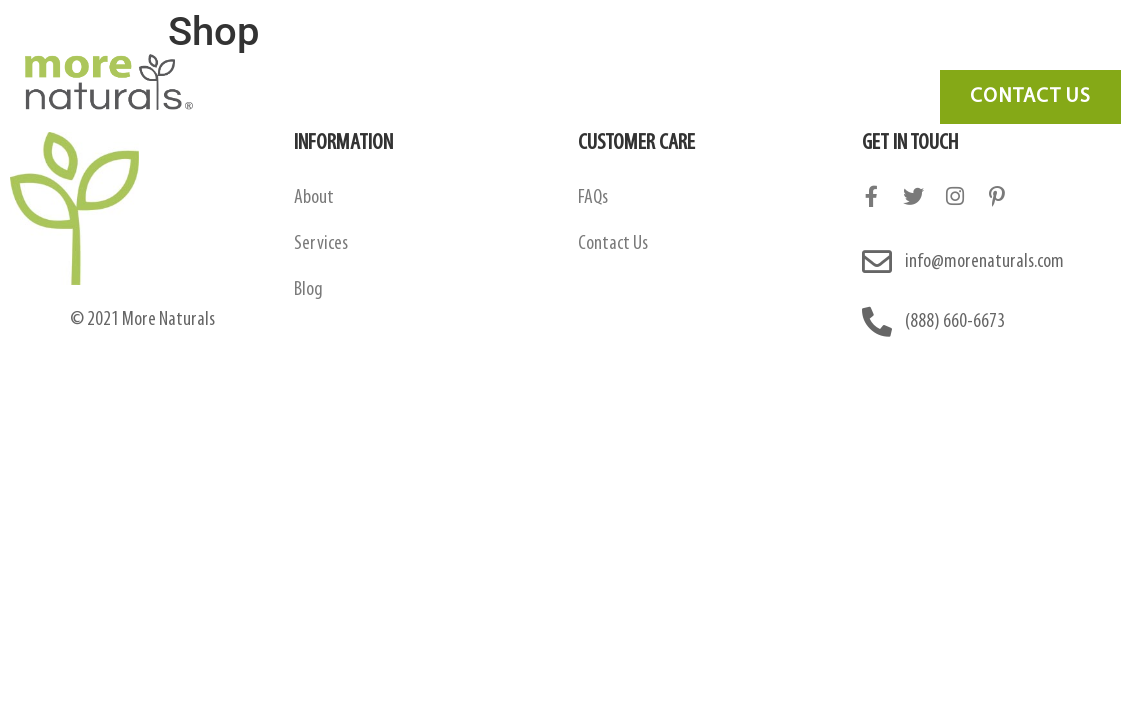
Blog (795, 54)
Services (657, 54)
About (314, 198)
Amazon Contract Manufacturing (480, 54)
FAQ (733, 54)
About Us (300, 54)
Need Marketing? (1012, 54)
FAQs (593, 198)
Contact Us (882, 54)
